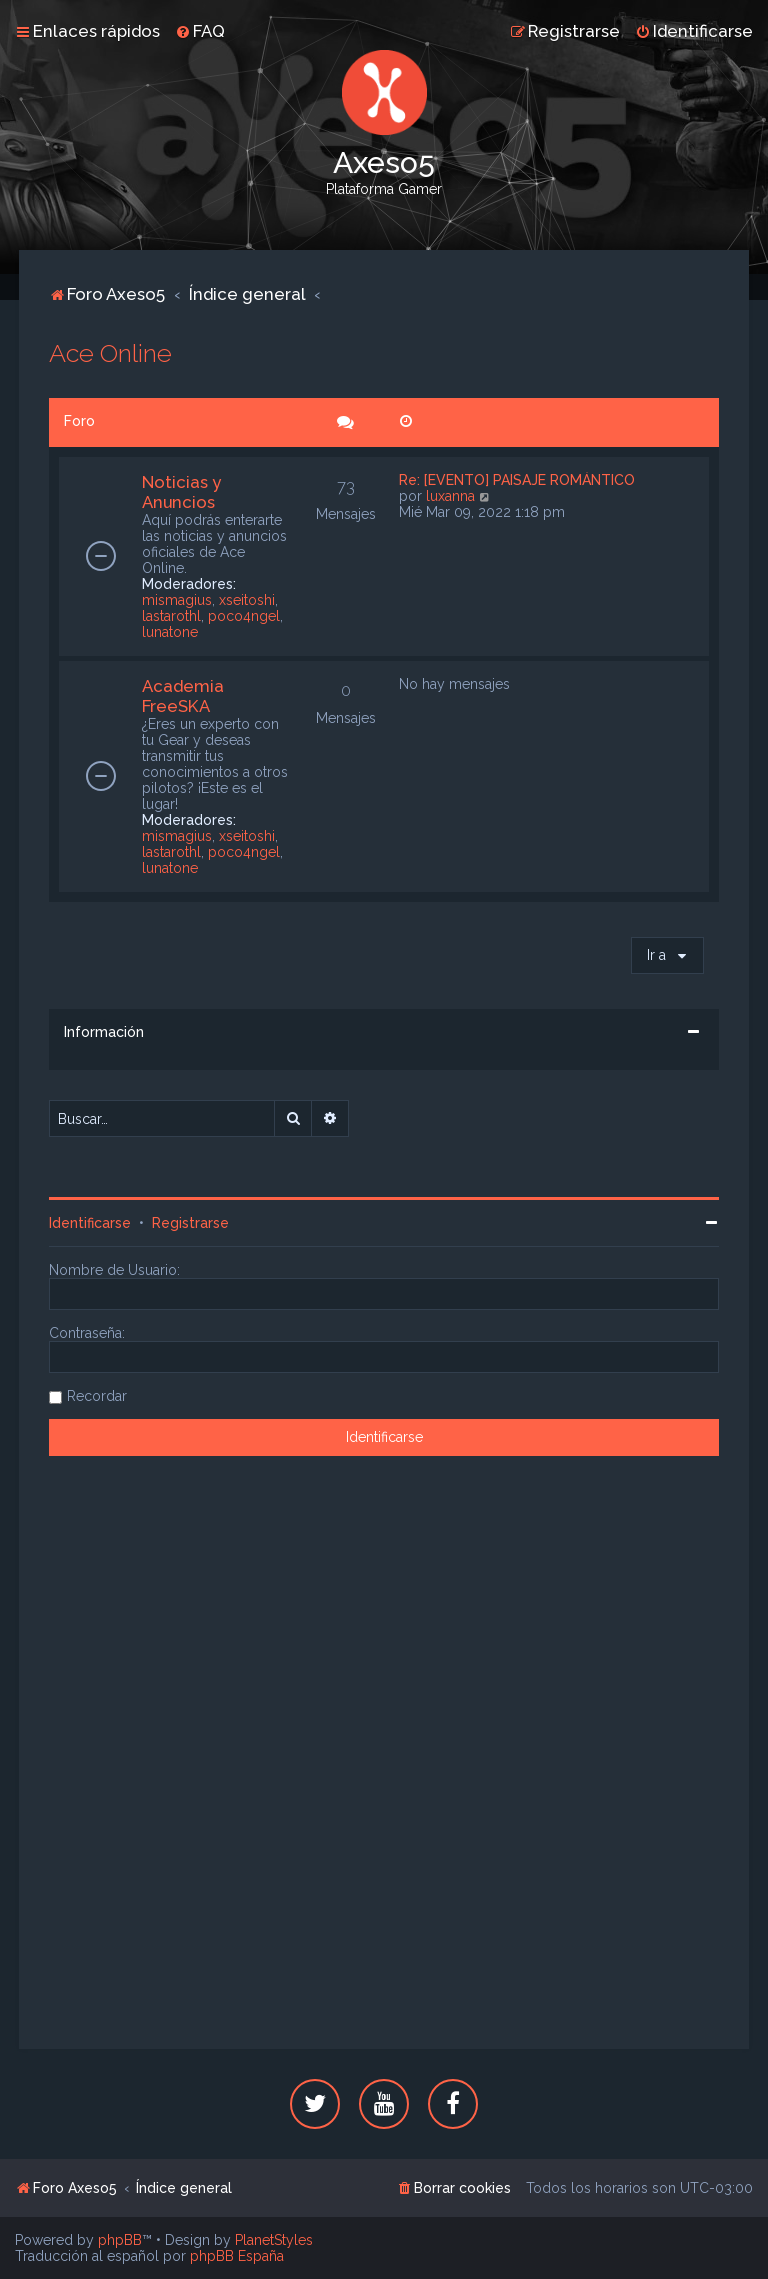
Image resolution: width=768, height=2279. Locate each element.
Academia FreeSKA (183, 696)
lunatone (170, 632)
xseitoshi (247, 600)
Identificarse (90, 1223)
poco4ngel (244, 616)
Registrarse (190, 1223)
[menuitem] (200, 31)
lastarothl (171, 616)
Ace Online (110, 353)
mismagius (177, 600)
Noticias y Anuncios (181, 492)
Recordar (97, 1396)
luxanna (450, 496)
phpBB (120, 2240)
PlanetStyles (274, 2240)
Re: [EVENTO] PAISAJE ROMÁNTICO (517, 480)
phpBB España (237, 2256)
